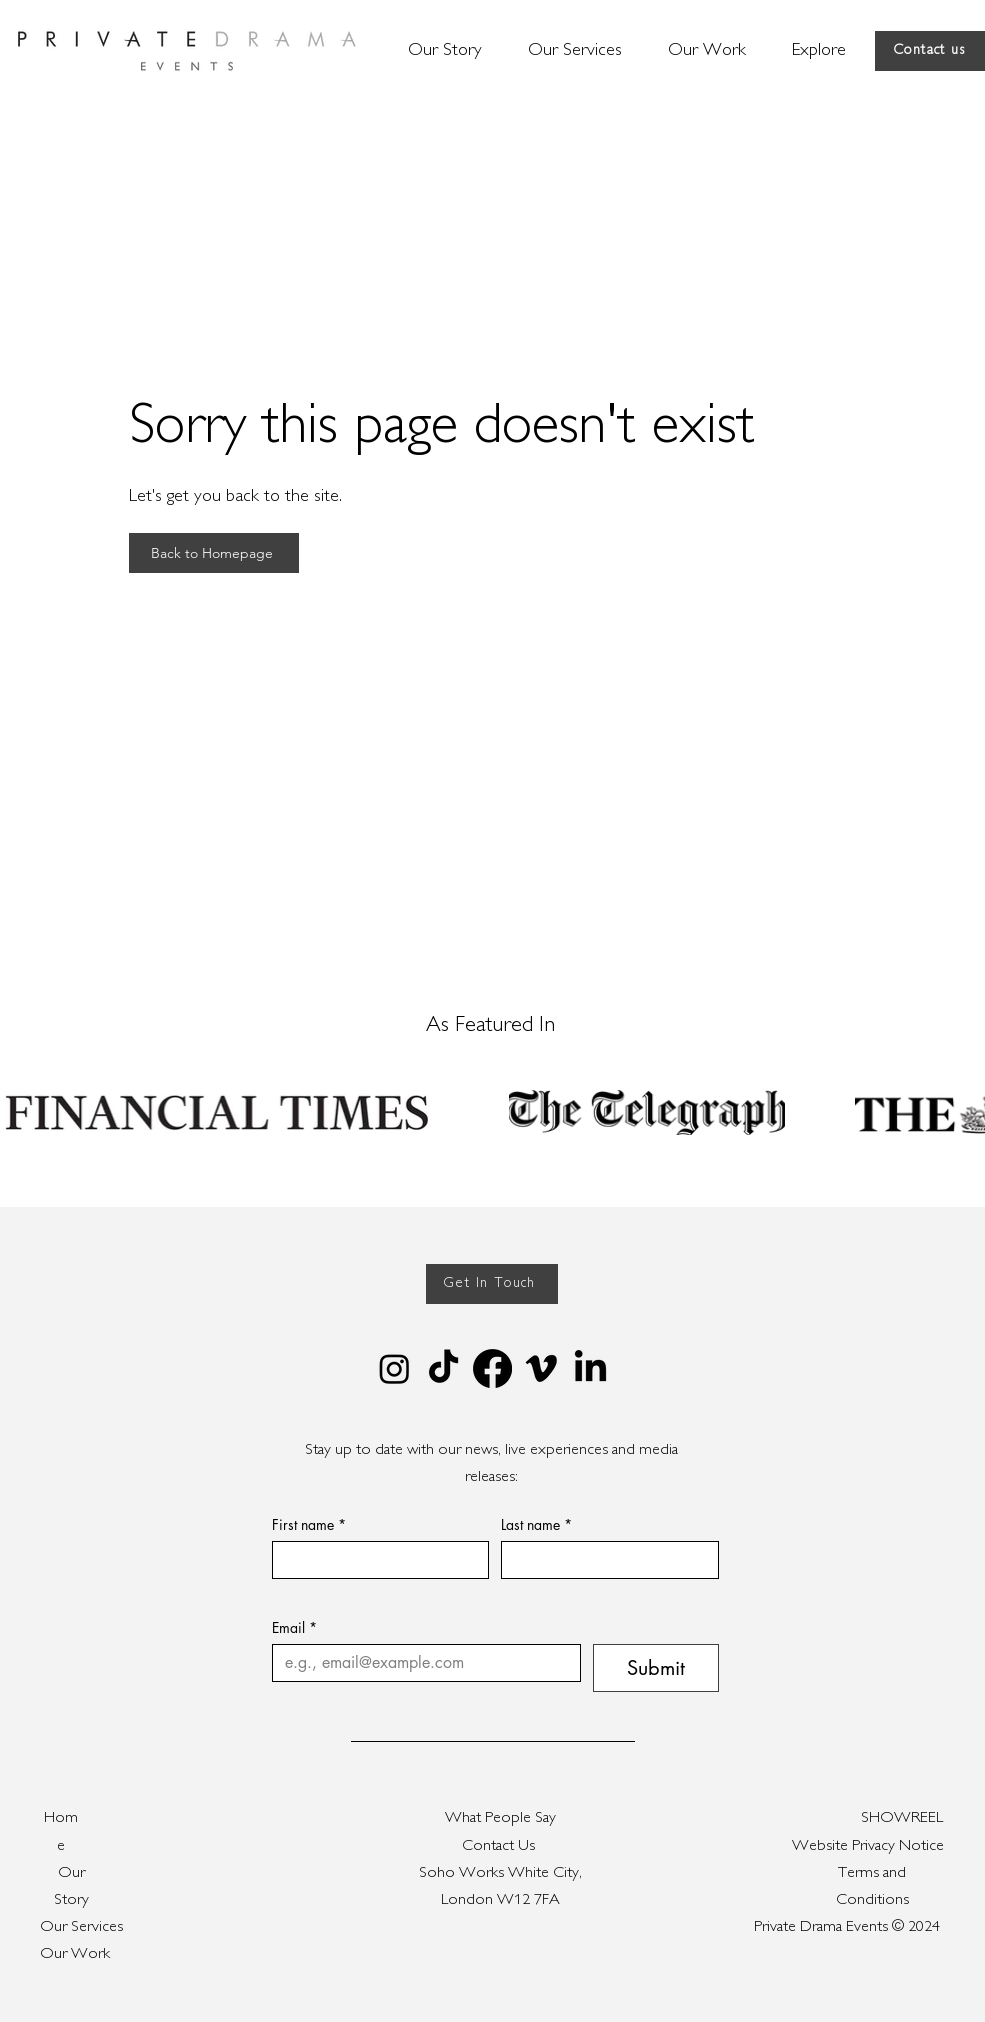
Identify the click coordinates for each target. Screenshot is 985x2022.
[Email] (420, 1663)
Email (294, 1627)
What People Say (500, 1818)
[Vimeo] (541, 1368)
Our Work (75, 1954)
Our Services (81, 1927)
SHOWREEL (902, 1818)
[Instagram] (394, 1368)
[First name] (375, 1560)
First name (309, 1524)
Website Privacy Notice (868, 1846)
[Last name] (604, 1560)
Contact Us (500, 1846)
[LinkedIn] (590, 1368)
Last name (536, 1524)
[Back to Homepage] (214, 553)
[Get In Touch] (492, 1284)
